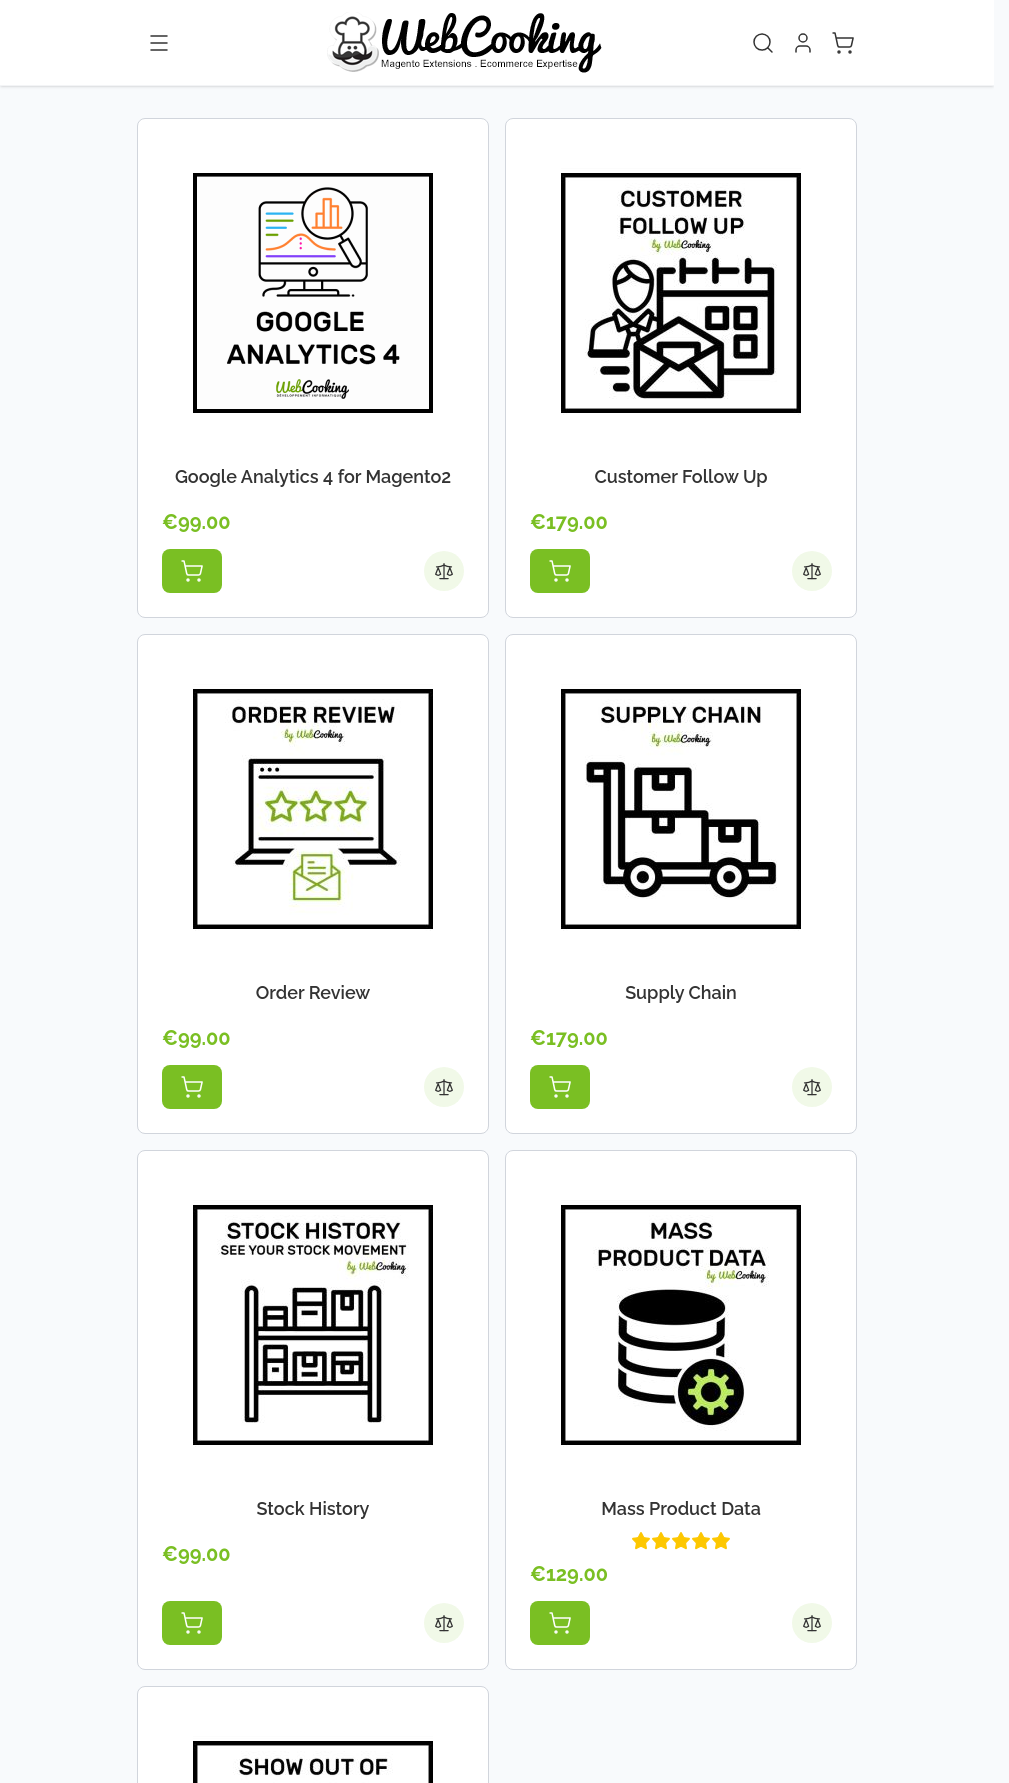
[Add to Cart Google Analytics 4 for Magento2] (192, 571)
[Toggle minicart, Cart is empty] (843, 43)
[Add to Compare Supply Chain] (812, 1087)
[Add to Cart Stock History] (192, 1623)
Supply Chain (681, 992)
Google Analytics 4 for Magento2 (313, 476)
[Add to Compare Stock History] (444, 1623)
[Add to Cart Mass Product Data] (560, 1623)
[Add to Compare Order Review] (444, 1087)
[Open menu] (159, 43)
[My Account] (803, 43)
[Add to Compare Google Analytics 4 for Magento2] (444, 571)
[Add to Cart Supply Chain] (560, 1087)
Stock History (313, 1508)
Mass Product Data (681, 1508)
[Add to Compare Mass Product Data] (812, 1623)
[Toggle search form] (763, 43)
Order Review (313, 992)
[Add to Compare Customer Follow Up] (812, 571)
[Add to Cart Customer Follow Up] (560, 571)
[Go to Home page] (463, 42)
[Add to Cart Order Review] (192, 1087)
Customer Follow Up (680, 476)
